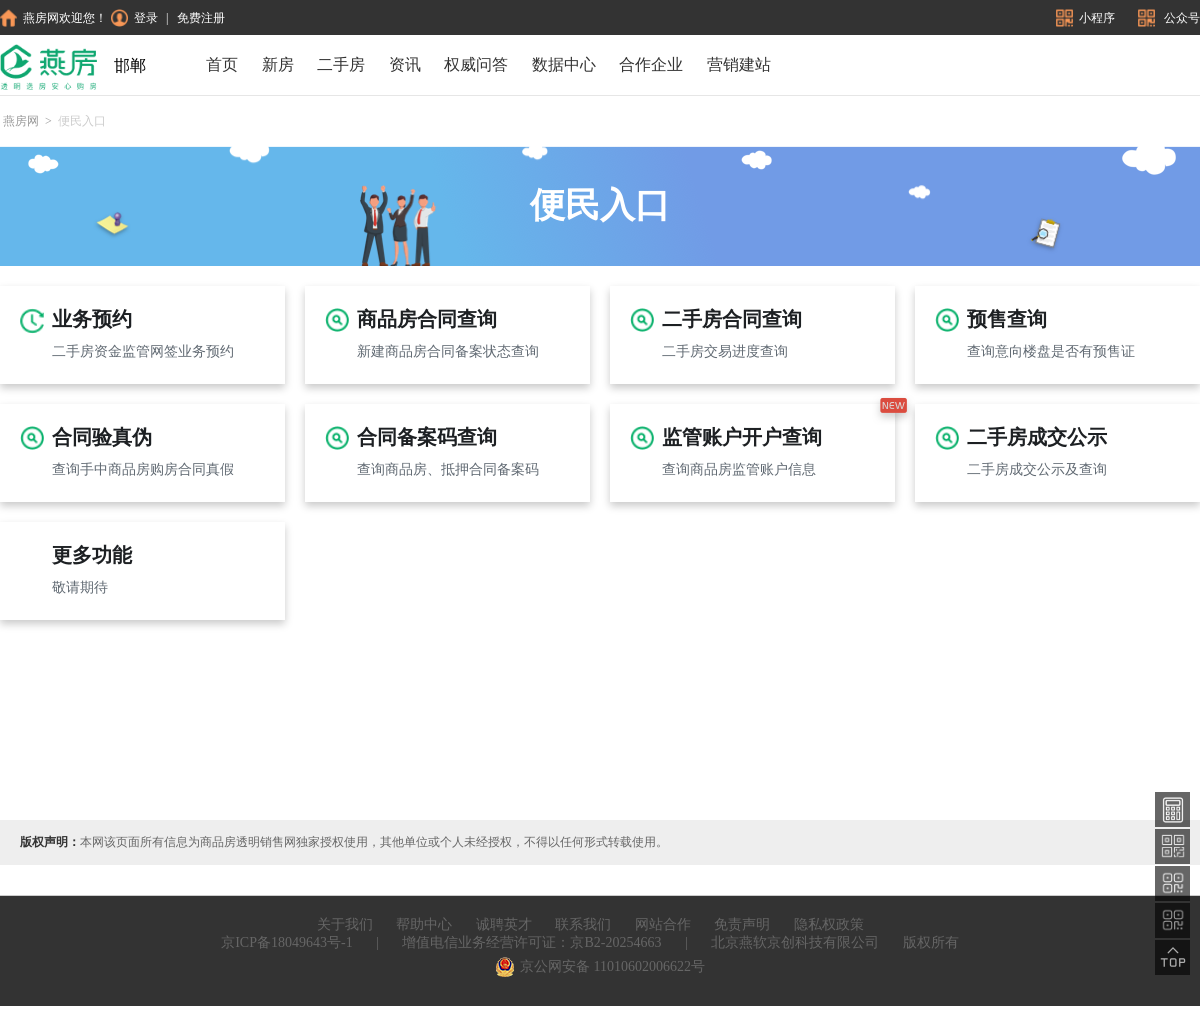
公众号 (1169, 18)
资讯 (405, 64)
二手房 (341, 64)
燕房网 (21, 121)
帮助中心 (424, 924)
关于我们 (345, 924)
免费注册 (201, 18)
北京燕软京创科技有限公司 (795, 942)
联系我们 (583, 924)
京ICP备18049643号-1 (286, 942)
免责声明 (742, 924)
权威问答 (476, 64)
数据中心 (564, 64)
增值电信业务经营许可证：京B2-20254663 (531, 942)
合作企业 (651, 64)
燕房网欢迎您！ (53, 18)
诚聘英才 (504, 924)
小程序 (1087, 18)
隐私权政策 (829, 924)
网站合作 (663, 924)
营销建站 (739, 64)
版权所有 (931, 942)
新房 (278, 64)
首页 (222, 64)
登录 (134, 18)
